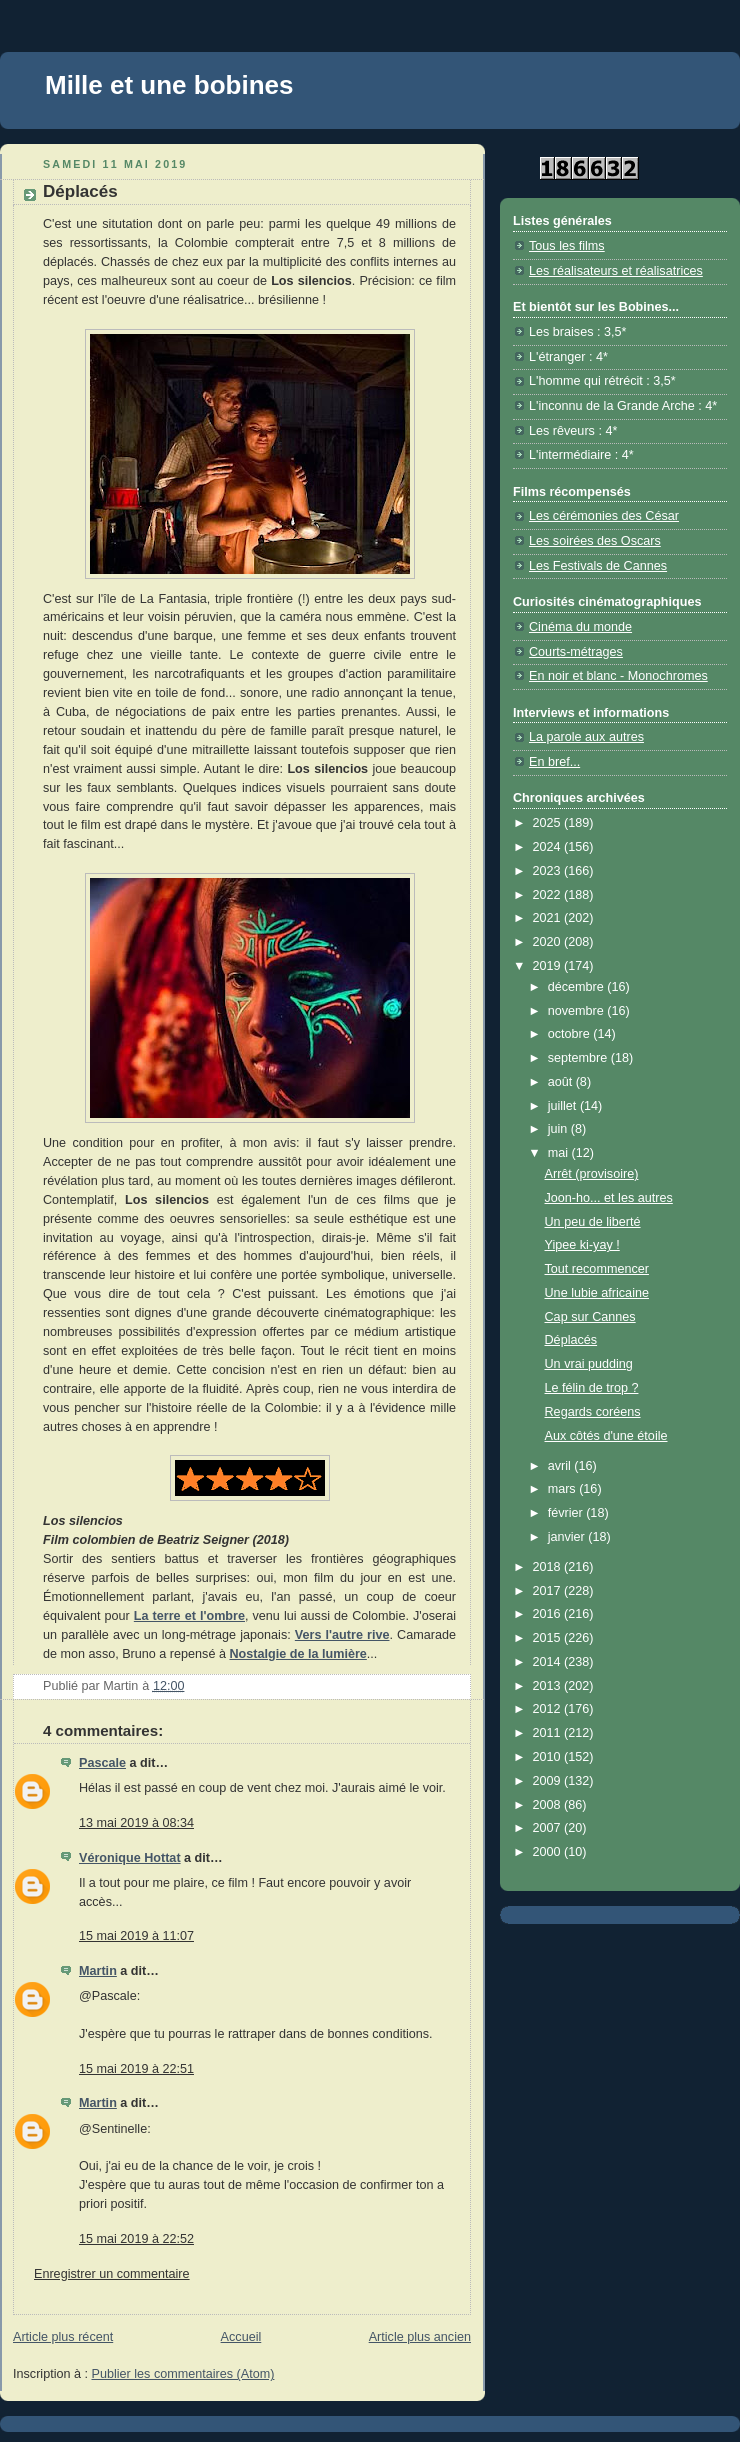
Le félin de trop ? (592, 1388)
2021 (549, 918)
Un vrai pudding (589, 1364)
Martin (98, 1971)
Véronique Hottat (130, 1858)
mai (560, 1153)
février (567, 1513)
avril (561, 1466)
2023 (549, 871)
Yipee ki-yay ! (582, 1245)
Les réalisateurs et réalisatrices (616, 271)
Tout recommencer (597, 1269)
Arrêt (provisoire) (592, 1174)
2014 (549, 1662)
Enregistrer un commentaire (112, 2274)
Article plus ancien (420, 2337)
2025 (549, 823)
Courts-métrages (576, 652)
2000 (549, 1852)
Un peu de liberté (593, 1222)
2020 (549, 942)
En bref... (554, 762)
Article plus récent (63, 2337)
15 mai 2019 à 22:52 (136, 2239)
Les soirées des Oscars (595, 541)
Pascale (102, 1763)
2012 (549, 1709)
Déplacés (571, 1340)
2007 (549, 1828)
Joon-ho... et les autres (609, 1198)
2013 (549, 1686)
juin (559, 1129)
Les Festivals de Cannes (598, 566)
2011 (549, 1733)
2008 (549, 1805)
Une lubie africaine (597, 1293)
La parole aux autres (586, 737)
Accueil (241, 2337)
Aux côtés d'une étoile (606, 1436)
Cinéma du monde (580, 627)
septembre (579, 1058)
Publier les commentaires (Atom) (183, 2374)
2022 (549, 895)
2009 (549, 1781)
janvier (568, 1537)
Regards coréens (593, 1412)
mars (564, 1489)
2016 (549, 1614)
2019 (549, 966)
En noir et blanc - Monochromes (618, 676)
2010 (549, 1757)
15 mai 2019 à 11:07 (136, 1936)
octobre (571, 1034)
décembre (578, 987)
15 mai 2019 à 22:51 (136, 2069)
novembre (578, 1011)
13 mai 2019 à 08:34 (136, 1823)
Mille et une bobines (169, 85)
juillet (564, 1106)
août (562, 1082)
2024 (549, 847)
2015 (549, 1638)
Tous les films (567, 246)
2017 (549, 1591)
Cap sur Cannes (590, 1317)
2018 (549, 1567)
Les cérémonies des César (604, 516)
